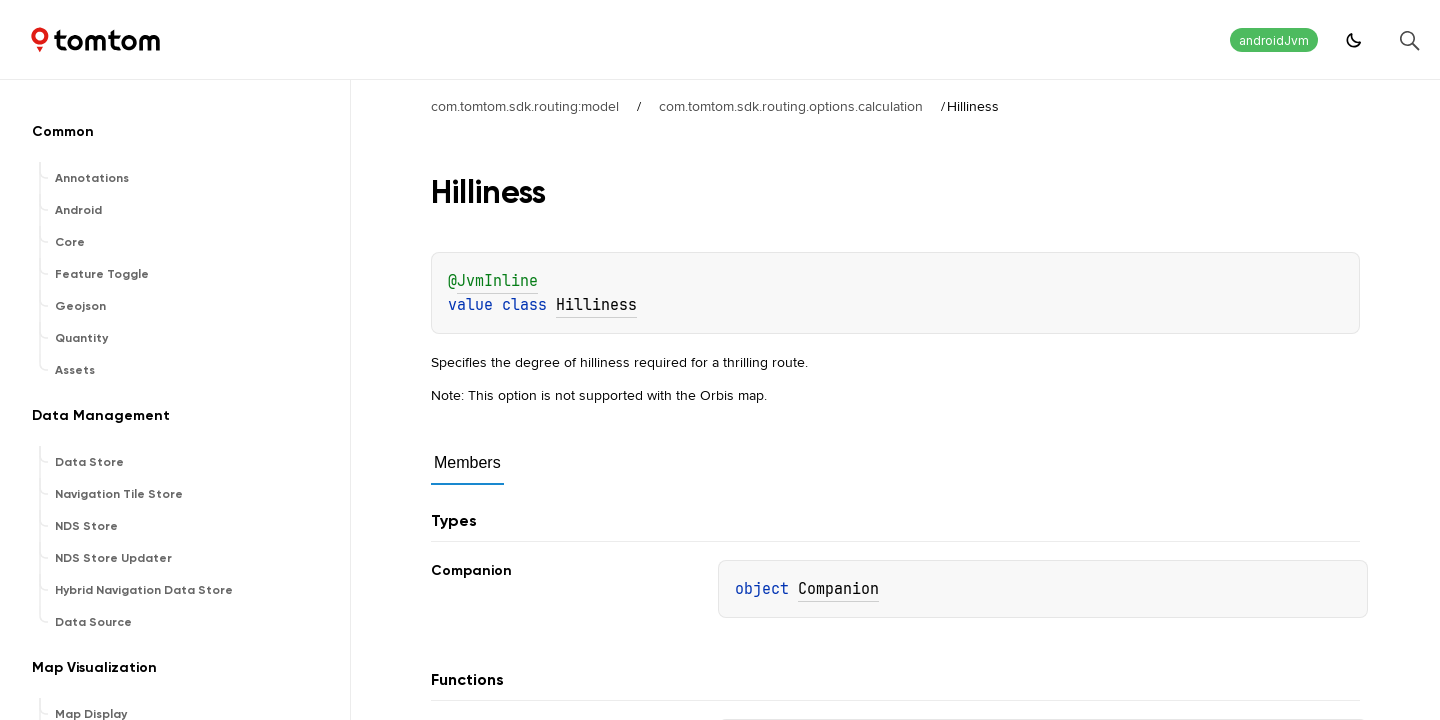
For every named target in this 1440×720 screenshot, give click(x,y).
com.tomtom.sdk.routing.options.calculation (791, 106)
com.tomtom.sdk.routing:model (525, 106)
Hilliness (596, 305)
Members (467, 462)
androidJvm (1274, 40)
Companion (838, 589)
